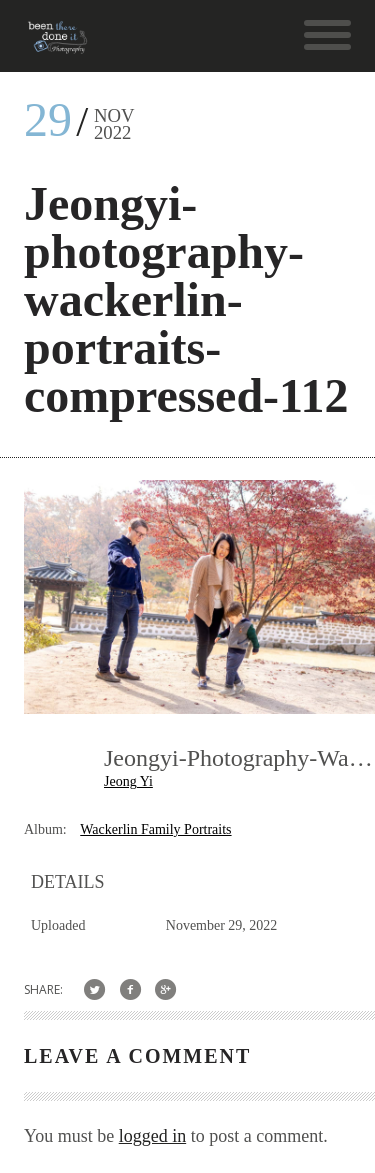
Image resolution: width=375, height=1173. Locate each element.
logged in (153, 1136)
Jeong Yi (128, 781)
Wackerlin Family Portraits (155, 829)
